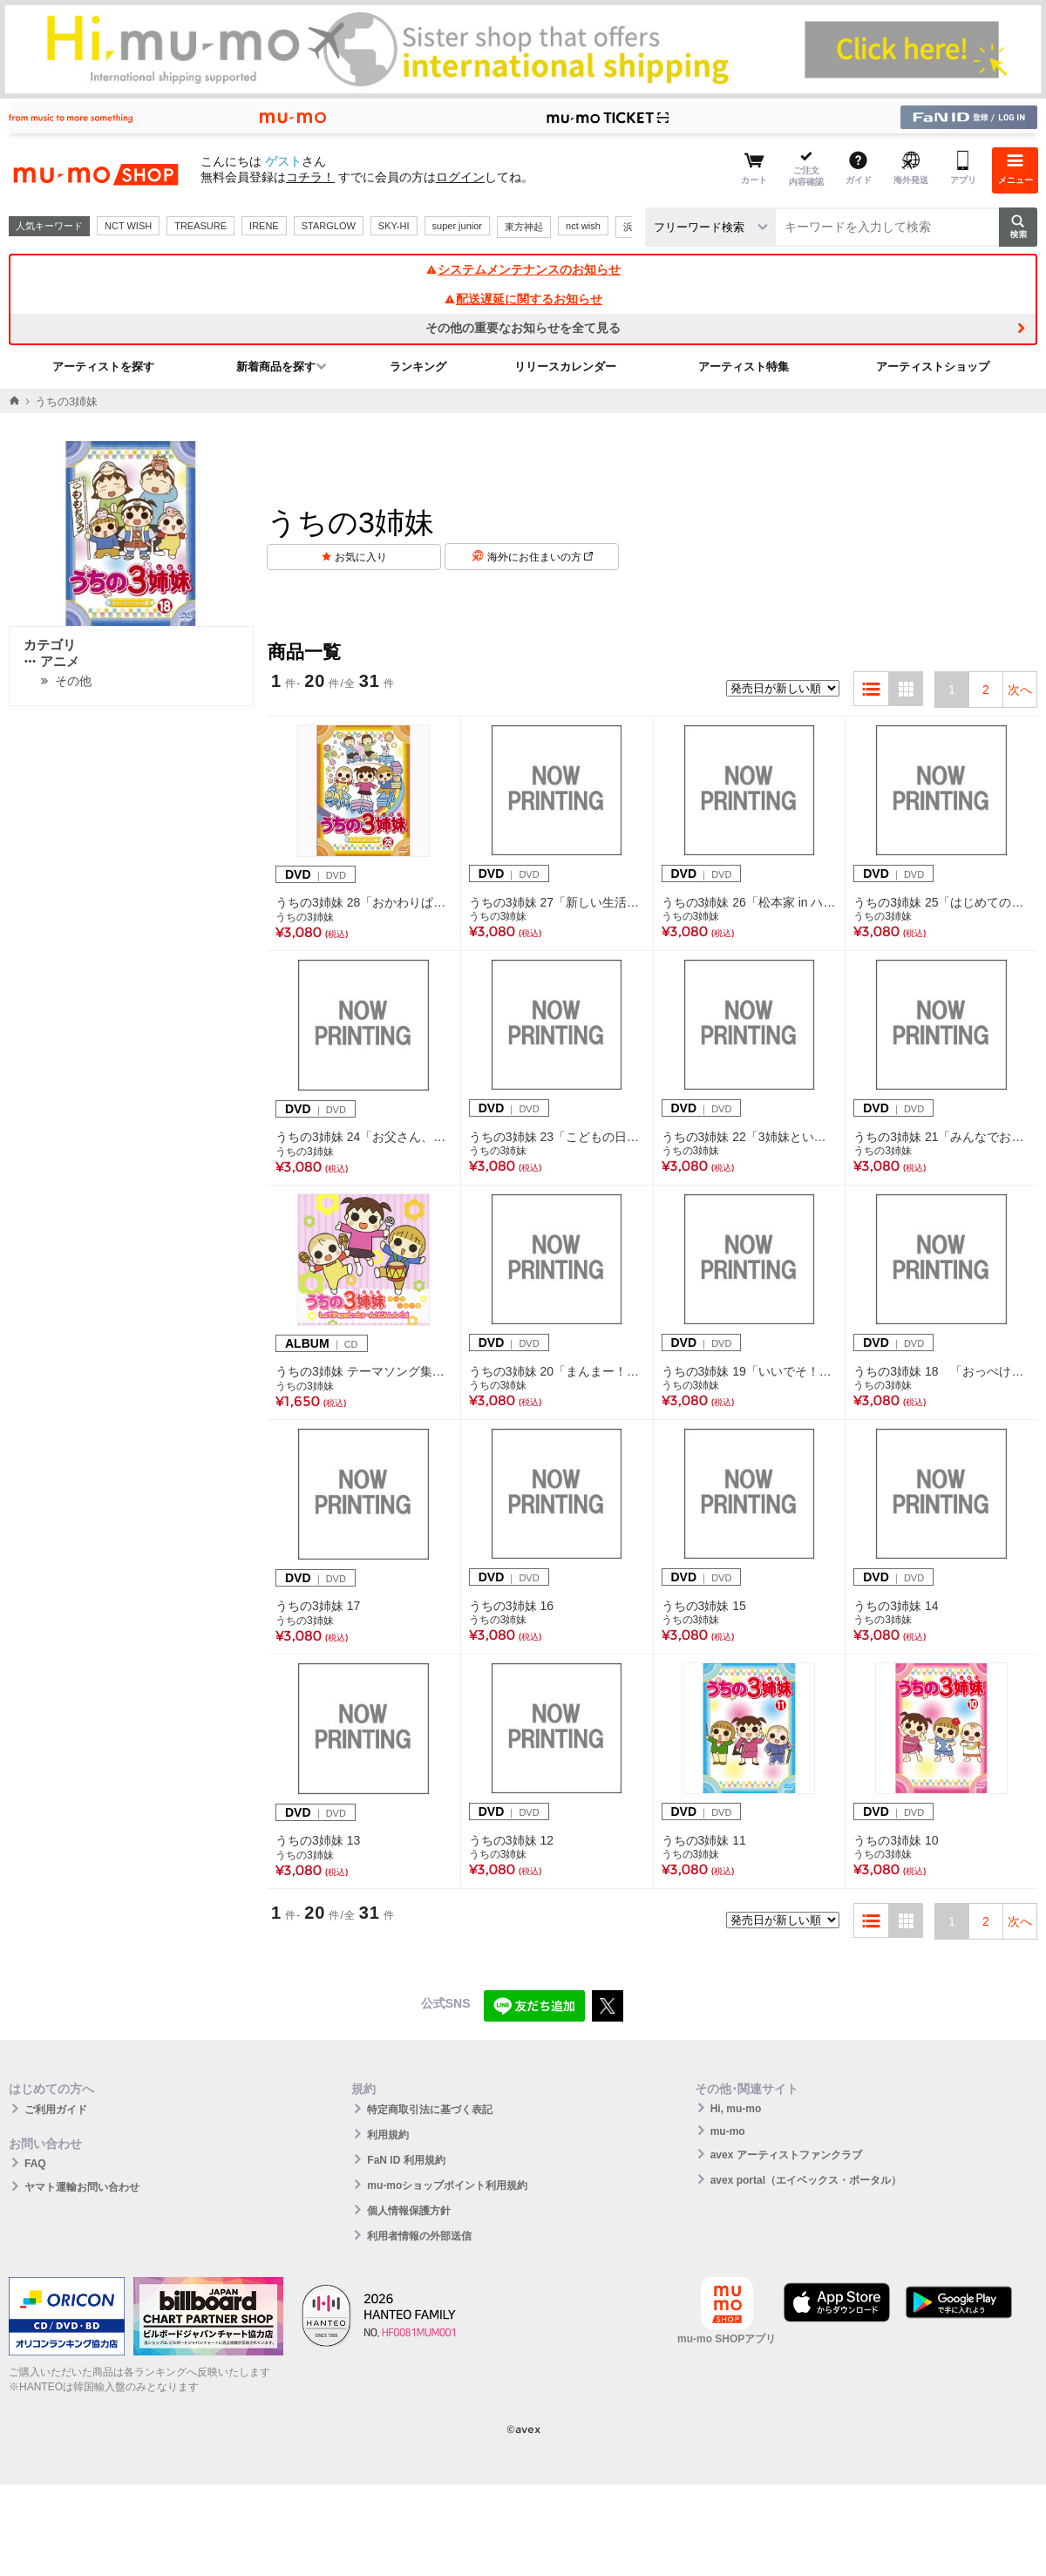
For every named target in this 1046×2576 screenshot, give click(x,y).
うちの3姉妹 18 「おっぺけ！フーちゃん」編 (941, 1371)
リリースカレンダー (565, 366)
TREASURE (200, 226)
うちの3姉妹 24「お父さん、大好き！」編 (363, 1137)
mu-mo (727, 2131)
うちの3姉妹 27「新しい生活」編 (557, 902)
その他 (73, 681)
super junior (457, 226)
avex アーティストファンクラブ (786, 2155)
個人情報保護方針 (409, 2211)
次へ (1020, 690)
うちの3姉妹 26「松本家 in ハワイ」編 (750, 902)
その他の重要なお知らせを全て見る (523, 328)
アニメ (51, 661)
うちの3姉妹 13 (317, 1840)
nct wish (583, 226)
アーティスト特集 (743, 366)
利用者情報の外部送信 (419, 2236)
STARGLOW (329, 226)
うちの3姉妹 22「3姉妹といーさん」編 (750, 1137)
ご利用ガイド (55, 2110)
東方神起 (524, 226)
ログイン (460, 177)
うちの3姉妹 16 (511, 1606)
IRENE (264, 226)
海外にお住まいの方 (540, 557)
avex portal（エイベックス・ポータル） (805, 2180)
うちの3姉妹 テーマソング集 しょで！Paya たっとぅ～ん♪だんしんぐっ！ (363, 1371)
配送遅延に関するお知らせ (523, 299)
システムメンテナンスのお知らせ (523, 269)
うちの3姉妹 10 (895, 1840)
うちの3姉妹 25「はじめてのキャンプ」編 (941, 902)
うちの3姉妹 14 (895, 1606)
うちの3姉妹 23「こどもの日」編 (557, 1137)
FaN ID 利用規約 (406, 2160)
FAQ (35, 2164)
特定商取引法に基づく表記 (429, 2110)
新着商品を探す (276, 366)
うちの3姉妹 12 (511, 1840)
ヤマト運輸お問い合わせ (81, 2187)
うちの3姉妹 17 (317, 1606)
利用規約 (388, 2135)
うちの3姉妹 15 (704, 1606)
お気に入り (361, 557)
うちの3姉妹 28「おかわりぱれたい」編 (363, 902)
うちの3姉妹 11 (704, 1840)
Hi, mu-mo (736, 2109)
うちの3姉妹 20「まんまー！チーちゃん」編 (557, 1371)
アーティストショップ (932, 366)
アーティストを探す (103, 366)
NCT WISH (128, 226)
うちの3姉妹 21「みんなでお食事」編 (941, 1137)
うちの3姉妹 (304, 917)
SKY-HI (394, 226)
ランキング (418, 366)
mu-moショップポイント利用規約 (447, 2185)
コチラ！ (310, 177)
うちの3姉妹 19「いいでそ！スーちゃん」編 (750, 1371)
